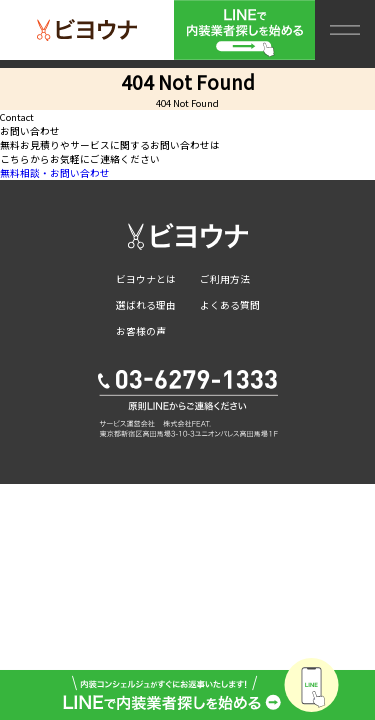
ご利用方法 (225, 279)
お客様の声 (141, 331)
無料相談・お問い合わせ (55, 173)
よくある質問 (230, 305)
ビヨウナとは (146, 279)
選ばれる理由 (146, 305)
